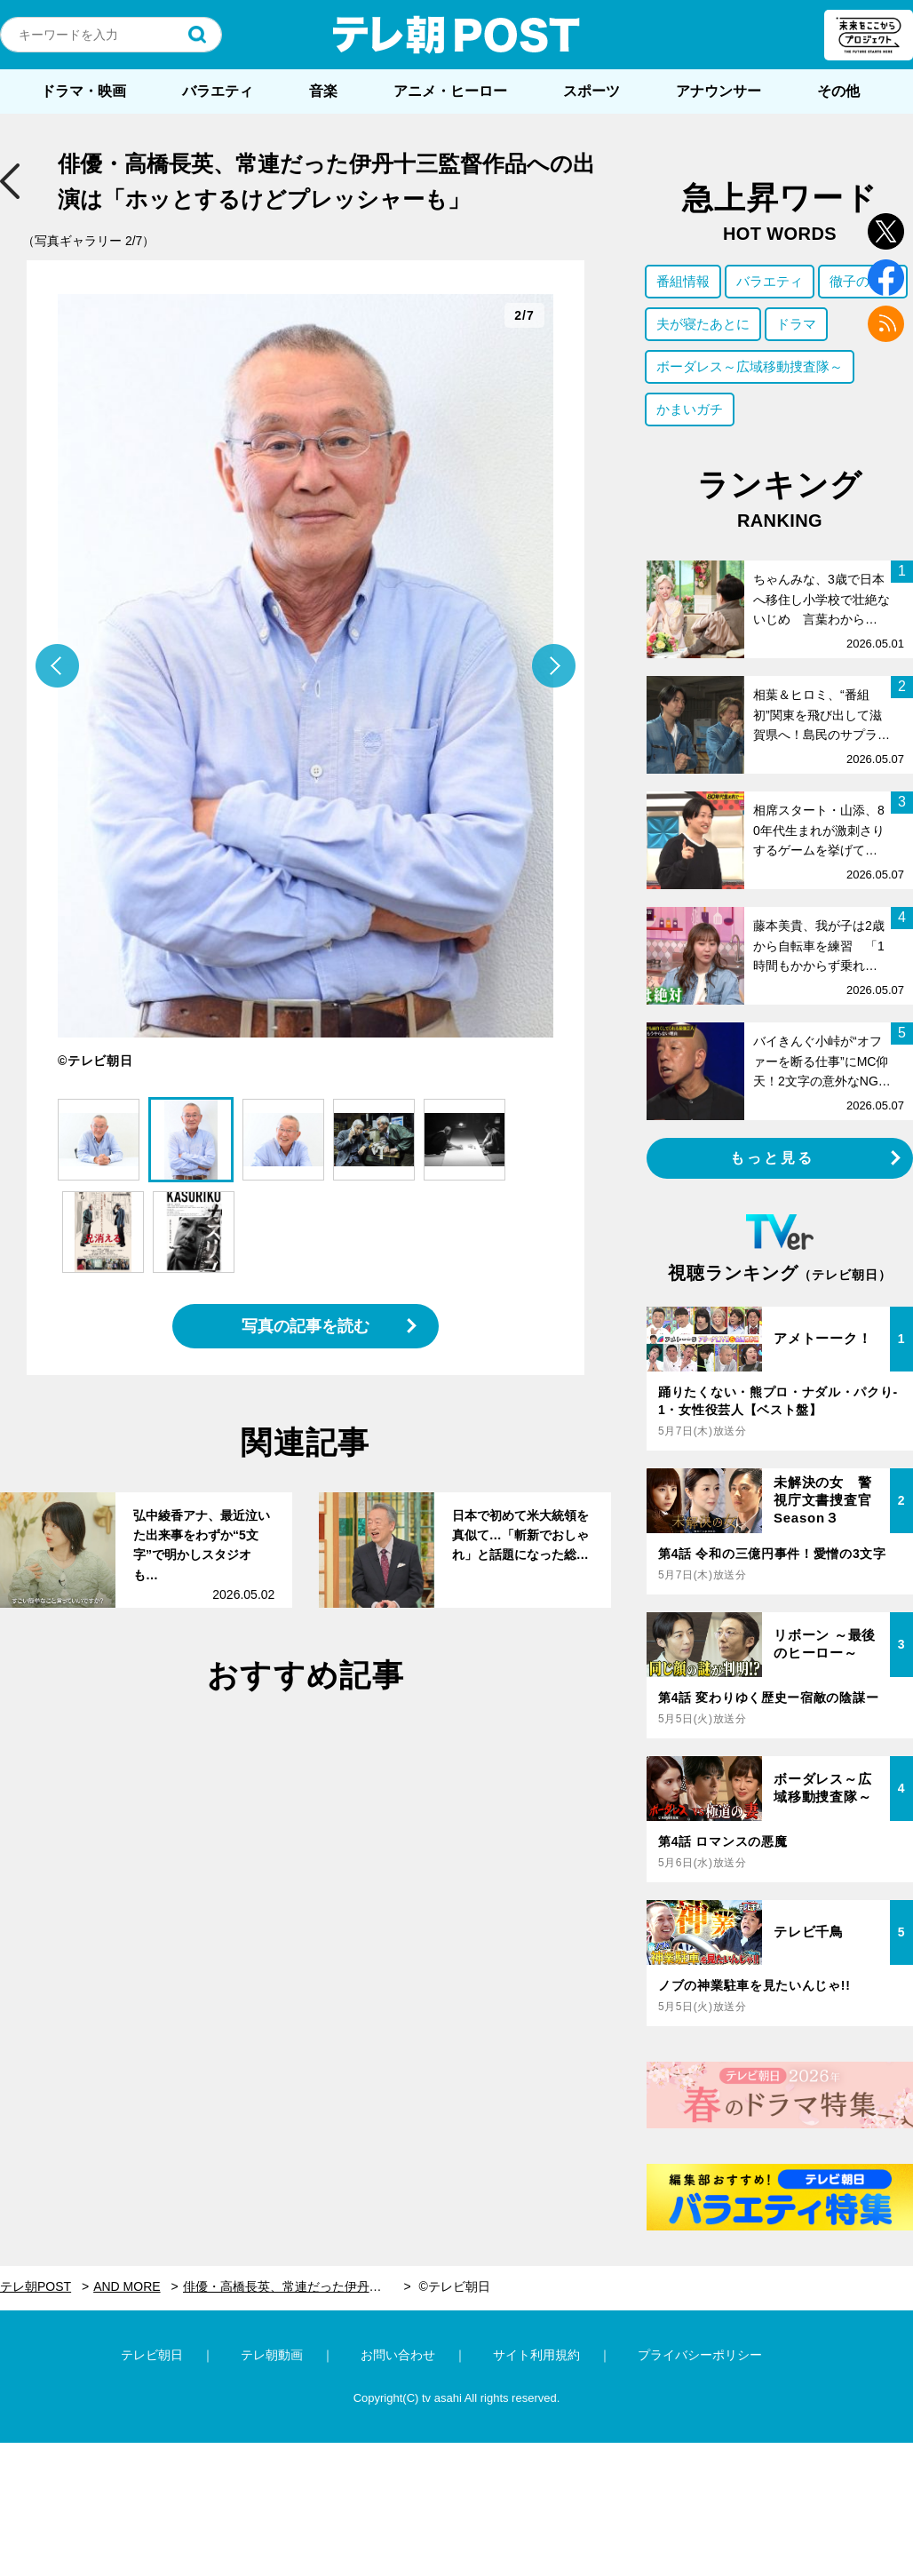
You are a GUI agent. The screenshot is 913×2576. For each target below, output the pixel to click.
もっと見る (772, 1157)
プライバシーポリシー (700, 2355)
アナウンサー (718, 91)
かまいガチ (689, 409)
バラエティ (217, 91)
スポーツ (591, 91)
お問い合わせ (398, 2355)
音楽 (323, 91)
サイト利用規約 (536, 2355)
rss (886, 324)
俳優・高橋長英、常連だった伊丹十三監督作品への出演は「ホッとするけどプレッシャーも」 (297, 2286)
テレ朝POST (456, 34)
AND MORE (126, 2286)
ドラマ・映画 (83, 91)
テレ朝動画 (272, 2355)
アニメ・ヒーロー (450, 91)
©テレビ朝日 (453, 2286)
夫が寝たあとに (703, 323)
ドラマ (796, 323)
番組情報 (683, 281)
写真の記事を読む (305, 1326)
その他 (838, 91)
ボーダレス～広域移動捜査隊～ (749, 366)
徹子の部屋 (863, 281)
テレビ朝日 (152, 2355)
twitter (886, 231)
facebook (886, 277)
